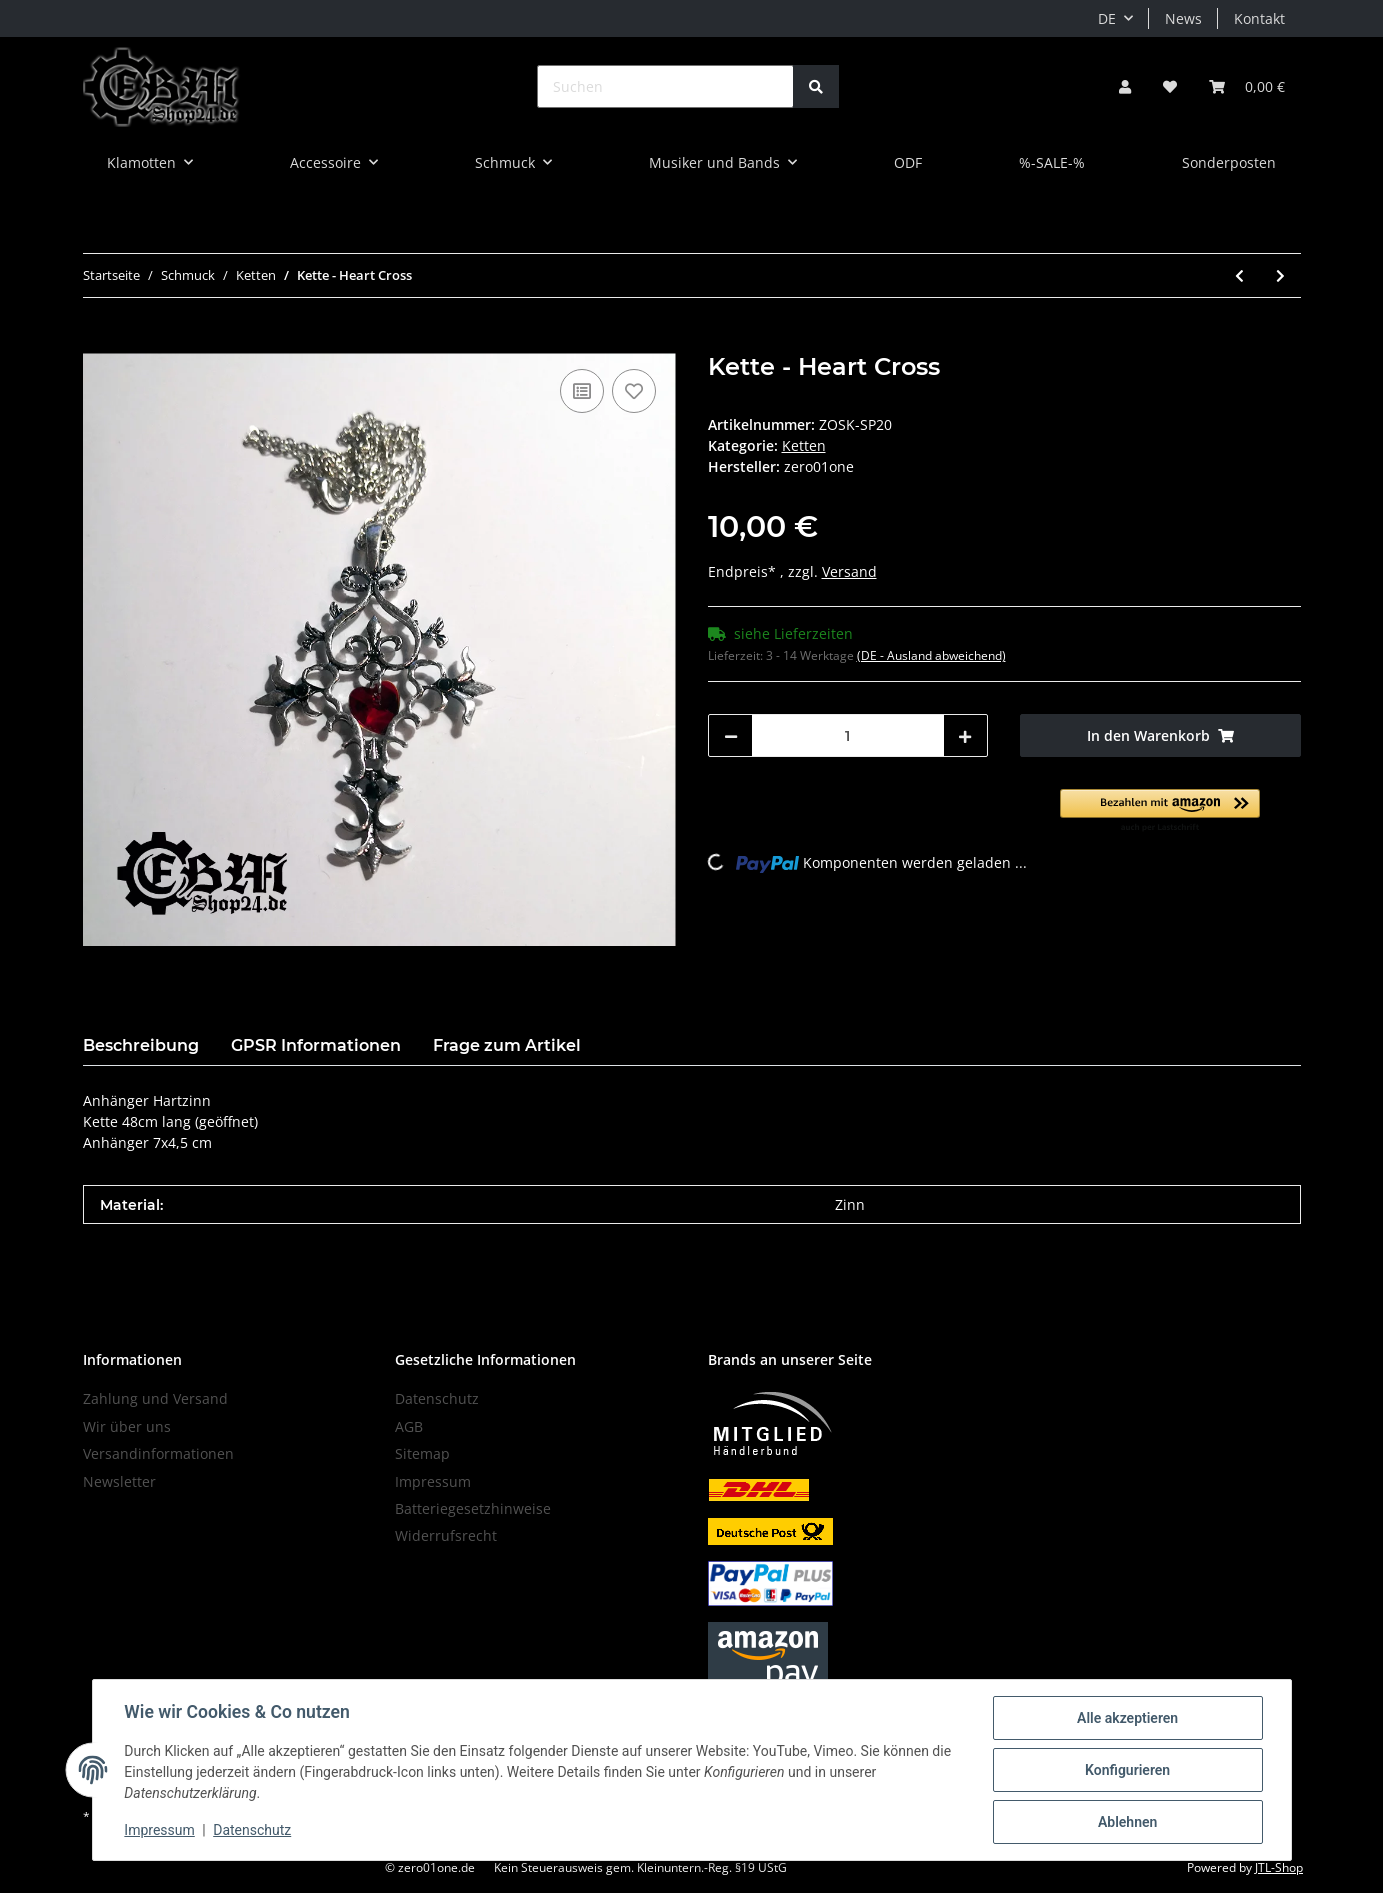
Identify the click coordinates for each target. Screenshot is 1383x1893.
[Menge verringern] (731, 735)
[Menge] (848, 735)
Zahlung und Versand (155, 1398)
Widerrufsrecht (446, 1535)
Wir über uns (127, 1426)
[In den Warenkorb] (99, 342)
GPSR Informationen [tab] (316, 1045)
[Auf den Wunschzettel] (634, 391)
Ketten (804, 445)
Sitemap (422, 1453)
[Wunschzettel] (1170, 86)
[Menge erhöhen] (965, 735)
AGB (409, 1426)
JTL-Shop (1279, 1867)
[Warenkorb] (1247, 86)
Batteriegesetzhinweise (473, 1508)
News (1183, 18)
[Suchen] (665, 86)
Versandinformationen (158, 1453)
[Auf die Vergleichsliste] (582, 391)
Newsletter (119, 1481)
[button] (1125, 86)
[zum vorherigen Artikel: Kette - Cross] (1239, 275)
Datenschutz (437, 1398)
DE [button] (1107, 18)
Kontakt (1259, 18)
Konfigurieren (1127, 1770)
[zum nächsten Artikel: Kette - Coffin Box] (1280, 275)
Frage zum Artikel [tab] (507, 1045)
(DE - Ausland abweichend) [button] (931, 655)
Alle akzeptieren (1127, 1718)
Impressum (433, 1481)
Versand (849, 571)
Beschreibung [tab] (141, 1045)
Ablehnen (1127, 1822)
